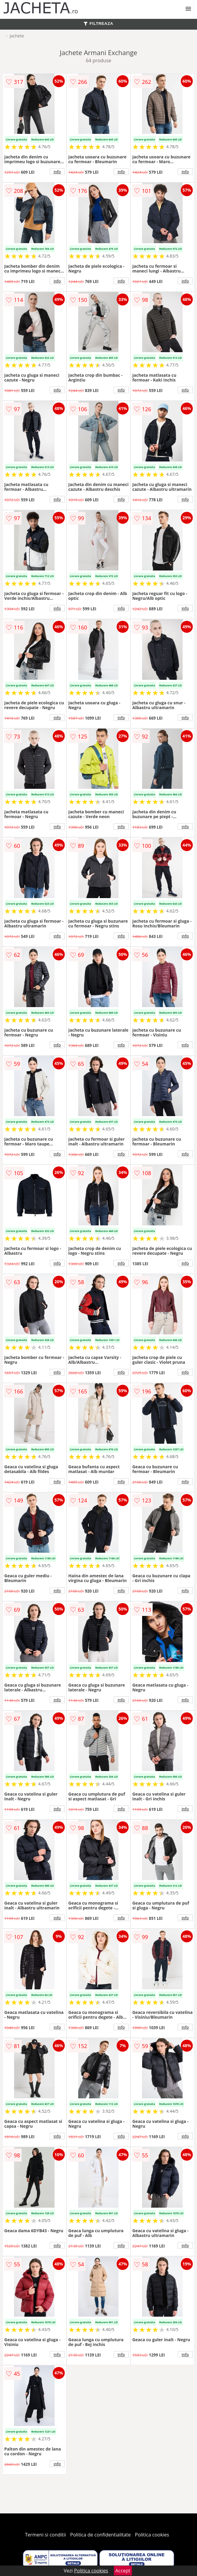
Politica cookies (152, 2534)
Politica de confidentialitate (100, 2534)
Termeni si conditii (45, 2534)
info (57, 171)
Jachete (17, 36)
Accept (122, 2570)
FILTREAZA (98, 23)
